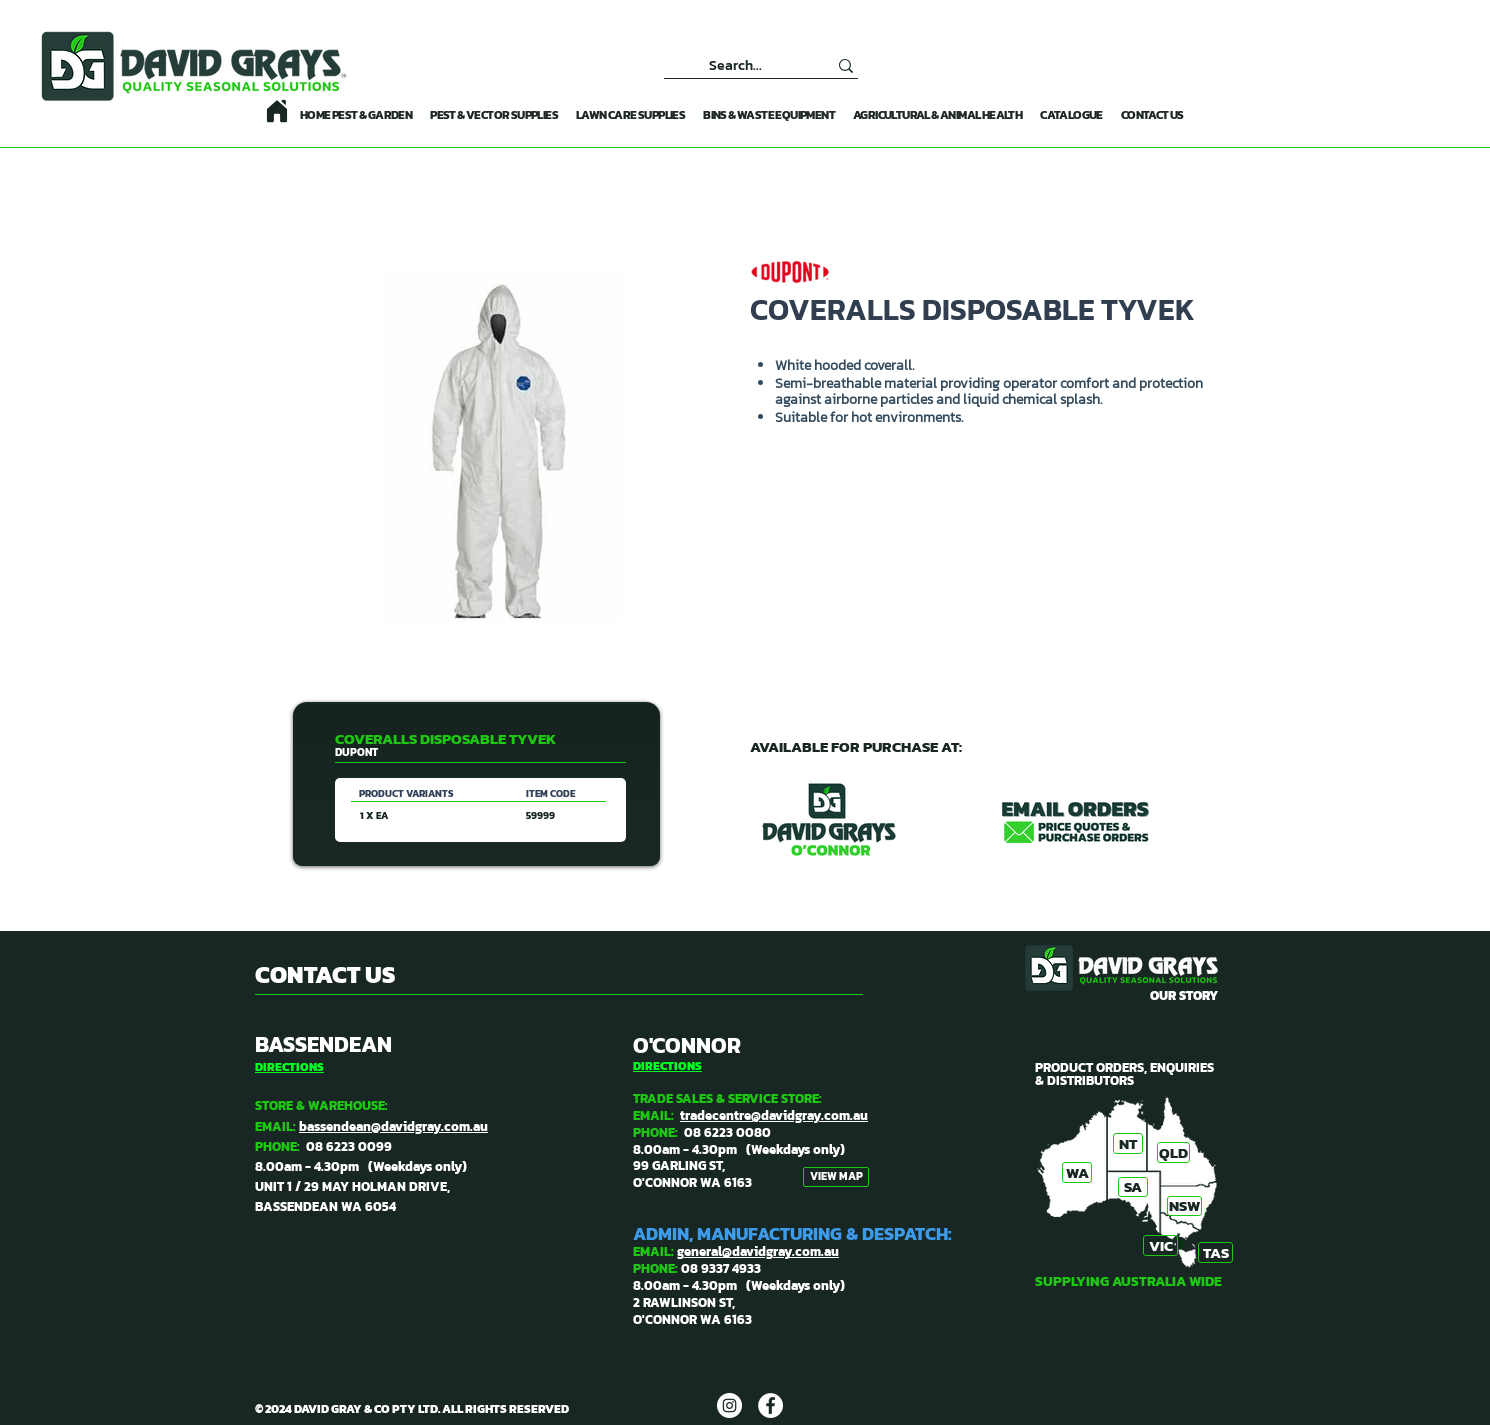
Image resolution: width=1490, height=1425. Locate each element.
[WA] (1077, 1172)
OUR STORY (1184, 995)
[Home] (277, 111)
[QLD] (1173, 1152)
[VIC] (1160, 1245)
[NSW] (1184, 1206)
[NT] (1128, 1143)
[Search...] (735, 65)
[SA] (1133, 1187)
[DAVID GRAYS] (729, 1405)
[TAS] (1215, 1252)
